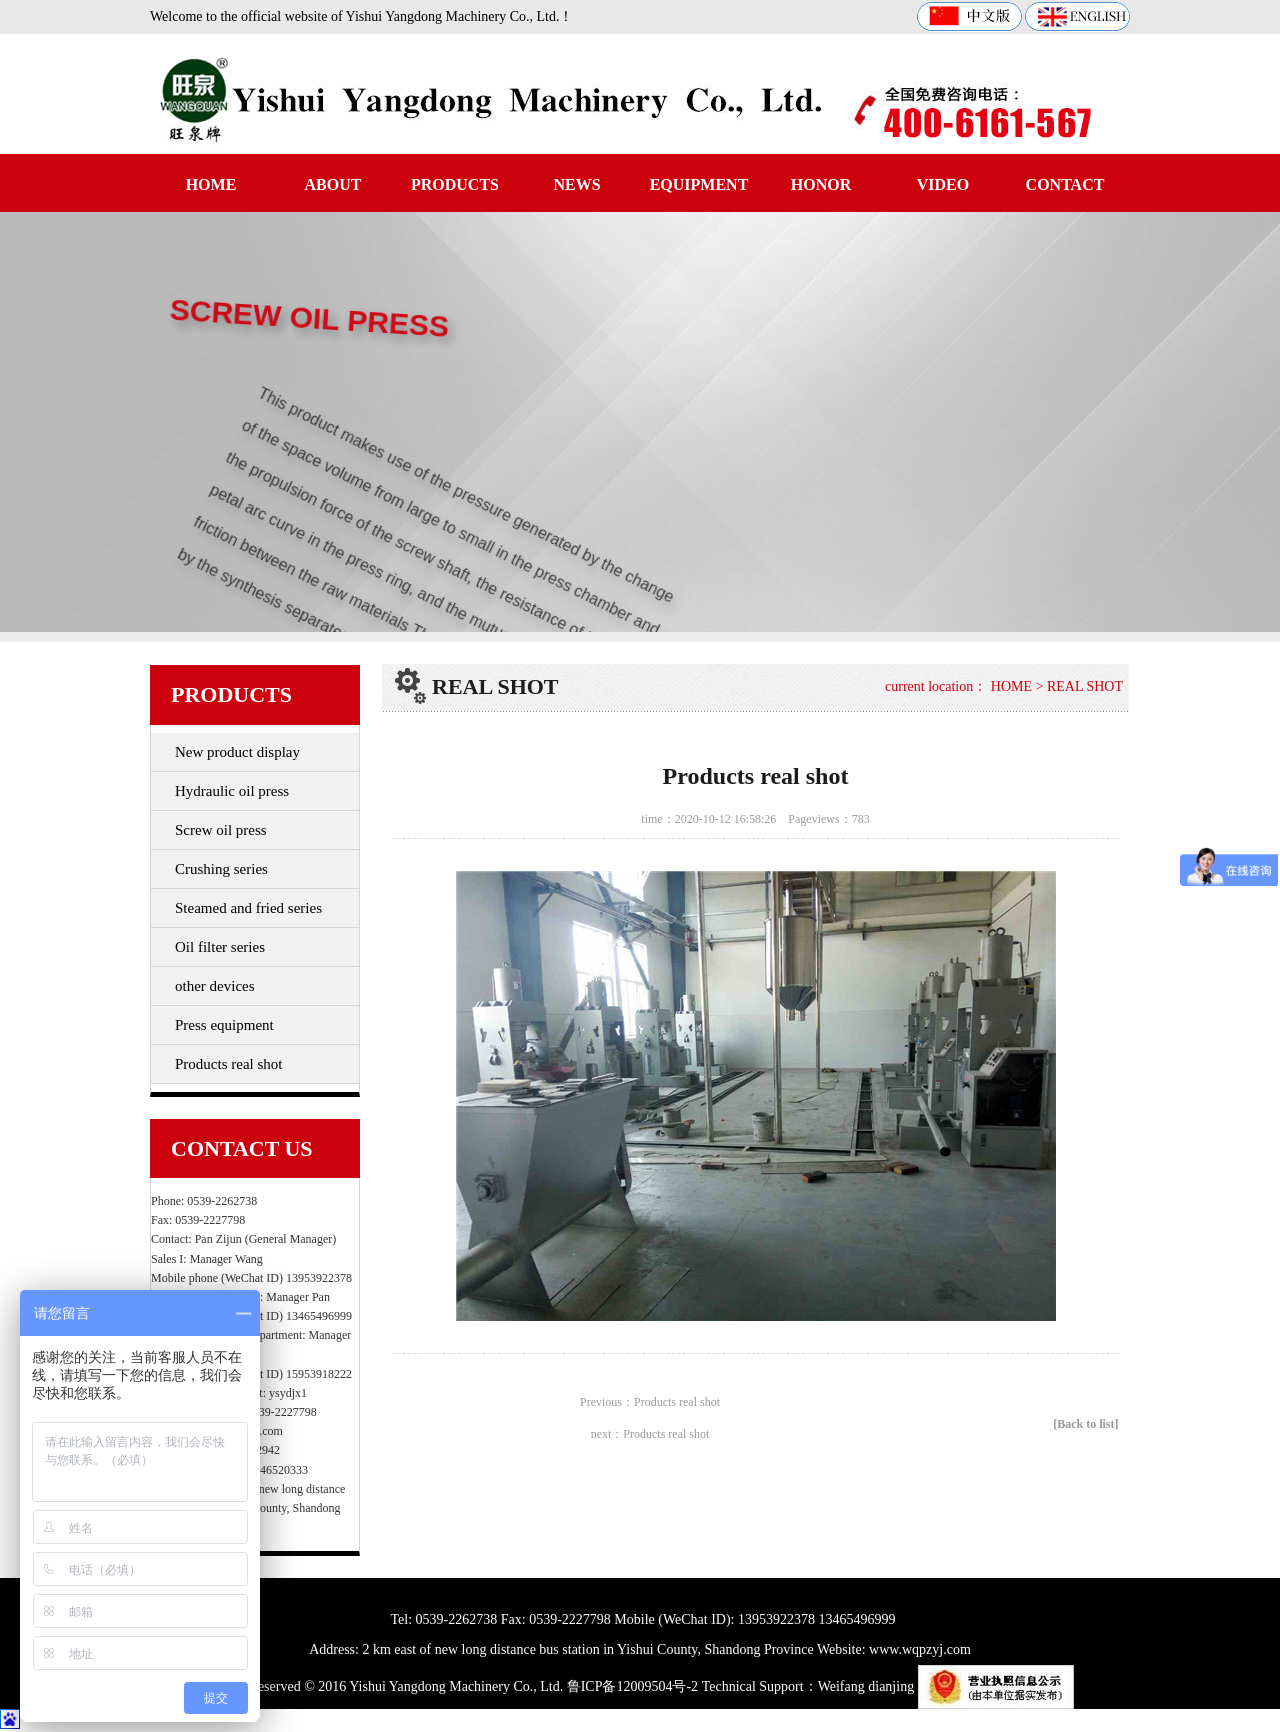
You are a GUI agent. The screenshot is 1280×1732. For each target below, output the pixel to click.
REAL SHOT (1085, 686)
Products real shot (228, 1064)
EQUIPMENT (699, 184)
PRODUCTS (455, 184)
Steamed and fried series (248, 908)
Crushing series (221, 869)
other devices (215, 986)
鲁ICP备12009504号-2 (632, 1686)
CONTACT (1065, 184)
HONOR (821, 184)
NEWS (576, 184)
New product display (237, 752)
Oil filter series (220, 947)
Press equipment (224, 1025)
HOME (211, 184)
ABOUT (333, 184)
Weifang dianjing (866, 1686)
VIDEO (943, 184)
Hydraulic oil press (232, 791)
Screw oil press (221, 830)
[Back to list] (1085, 1424)
